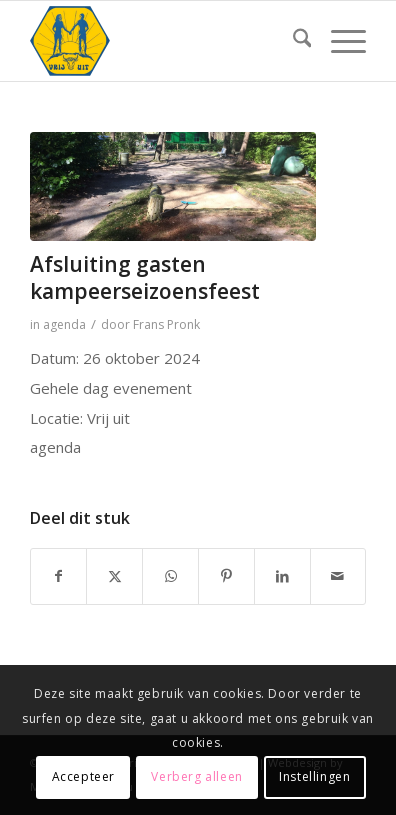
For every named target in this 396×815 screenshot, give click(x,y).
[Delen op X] (114, 576)
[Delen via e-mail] (338, 576)
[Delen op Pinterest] (226, 576)
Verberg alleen (196, 776)
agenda (64, 324)
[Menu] (338, 41)
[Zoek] (292, 41)
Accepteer (83, 776)
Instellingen (314, 776)
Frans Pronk (166, 324)
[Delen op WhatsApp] (170, 576)
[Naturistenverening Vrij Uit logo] (164, 41)
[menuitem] (292, 41)
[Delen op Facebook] (59, 576)
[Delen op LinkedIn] (282, 576)
